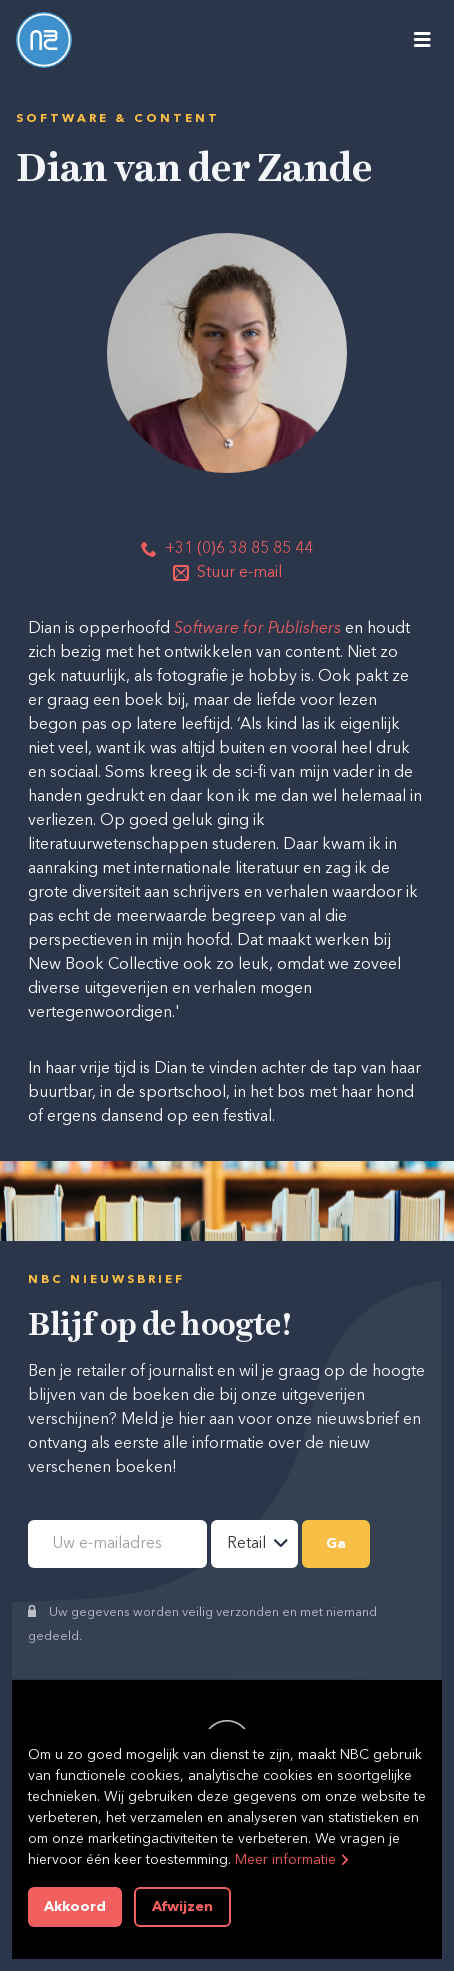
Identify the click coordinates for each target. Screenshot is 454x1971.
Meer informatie (285, 1860)
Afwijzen (182, 1907)
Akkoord (75, 1907)
